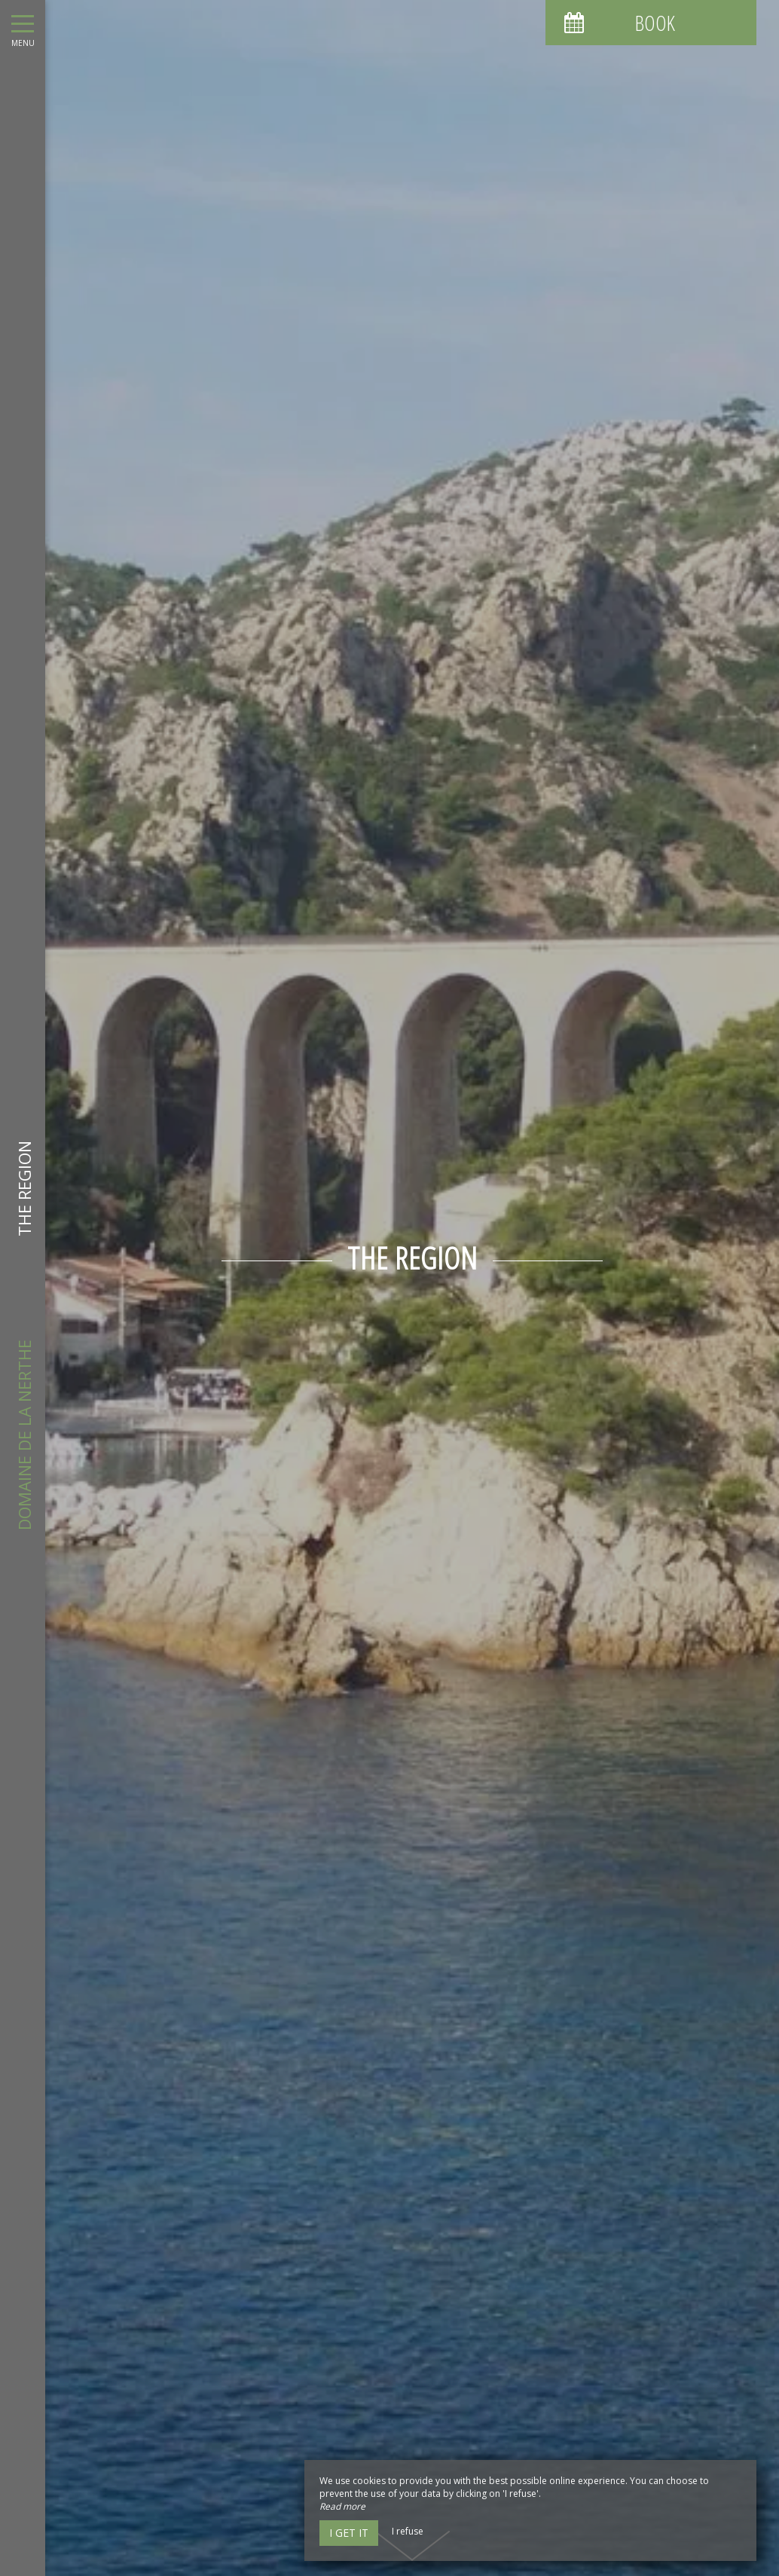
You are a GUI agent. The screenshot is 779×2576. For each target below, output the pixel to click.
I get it (348, 2533)
